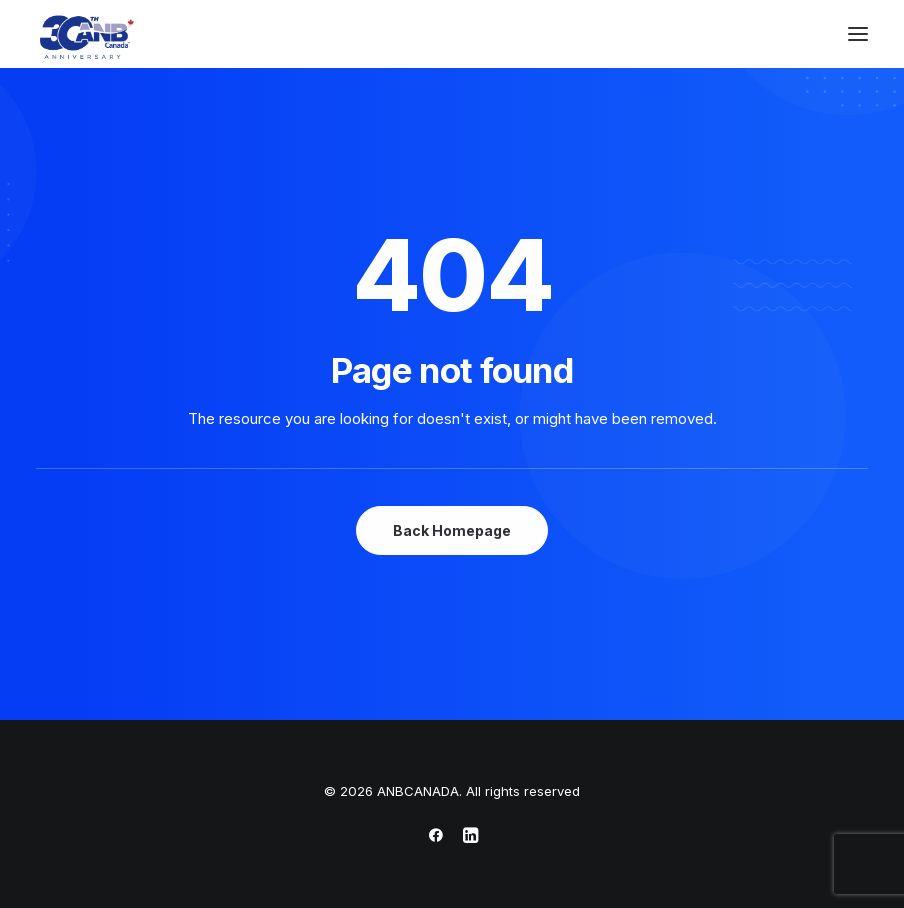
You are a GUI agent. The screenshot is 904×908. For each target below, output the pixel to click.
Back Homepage (452, 530)
